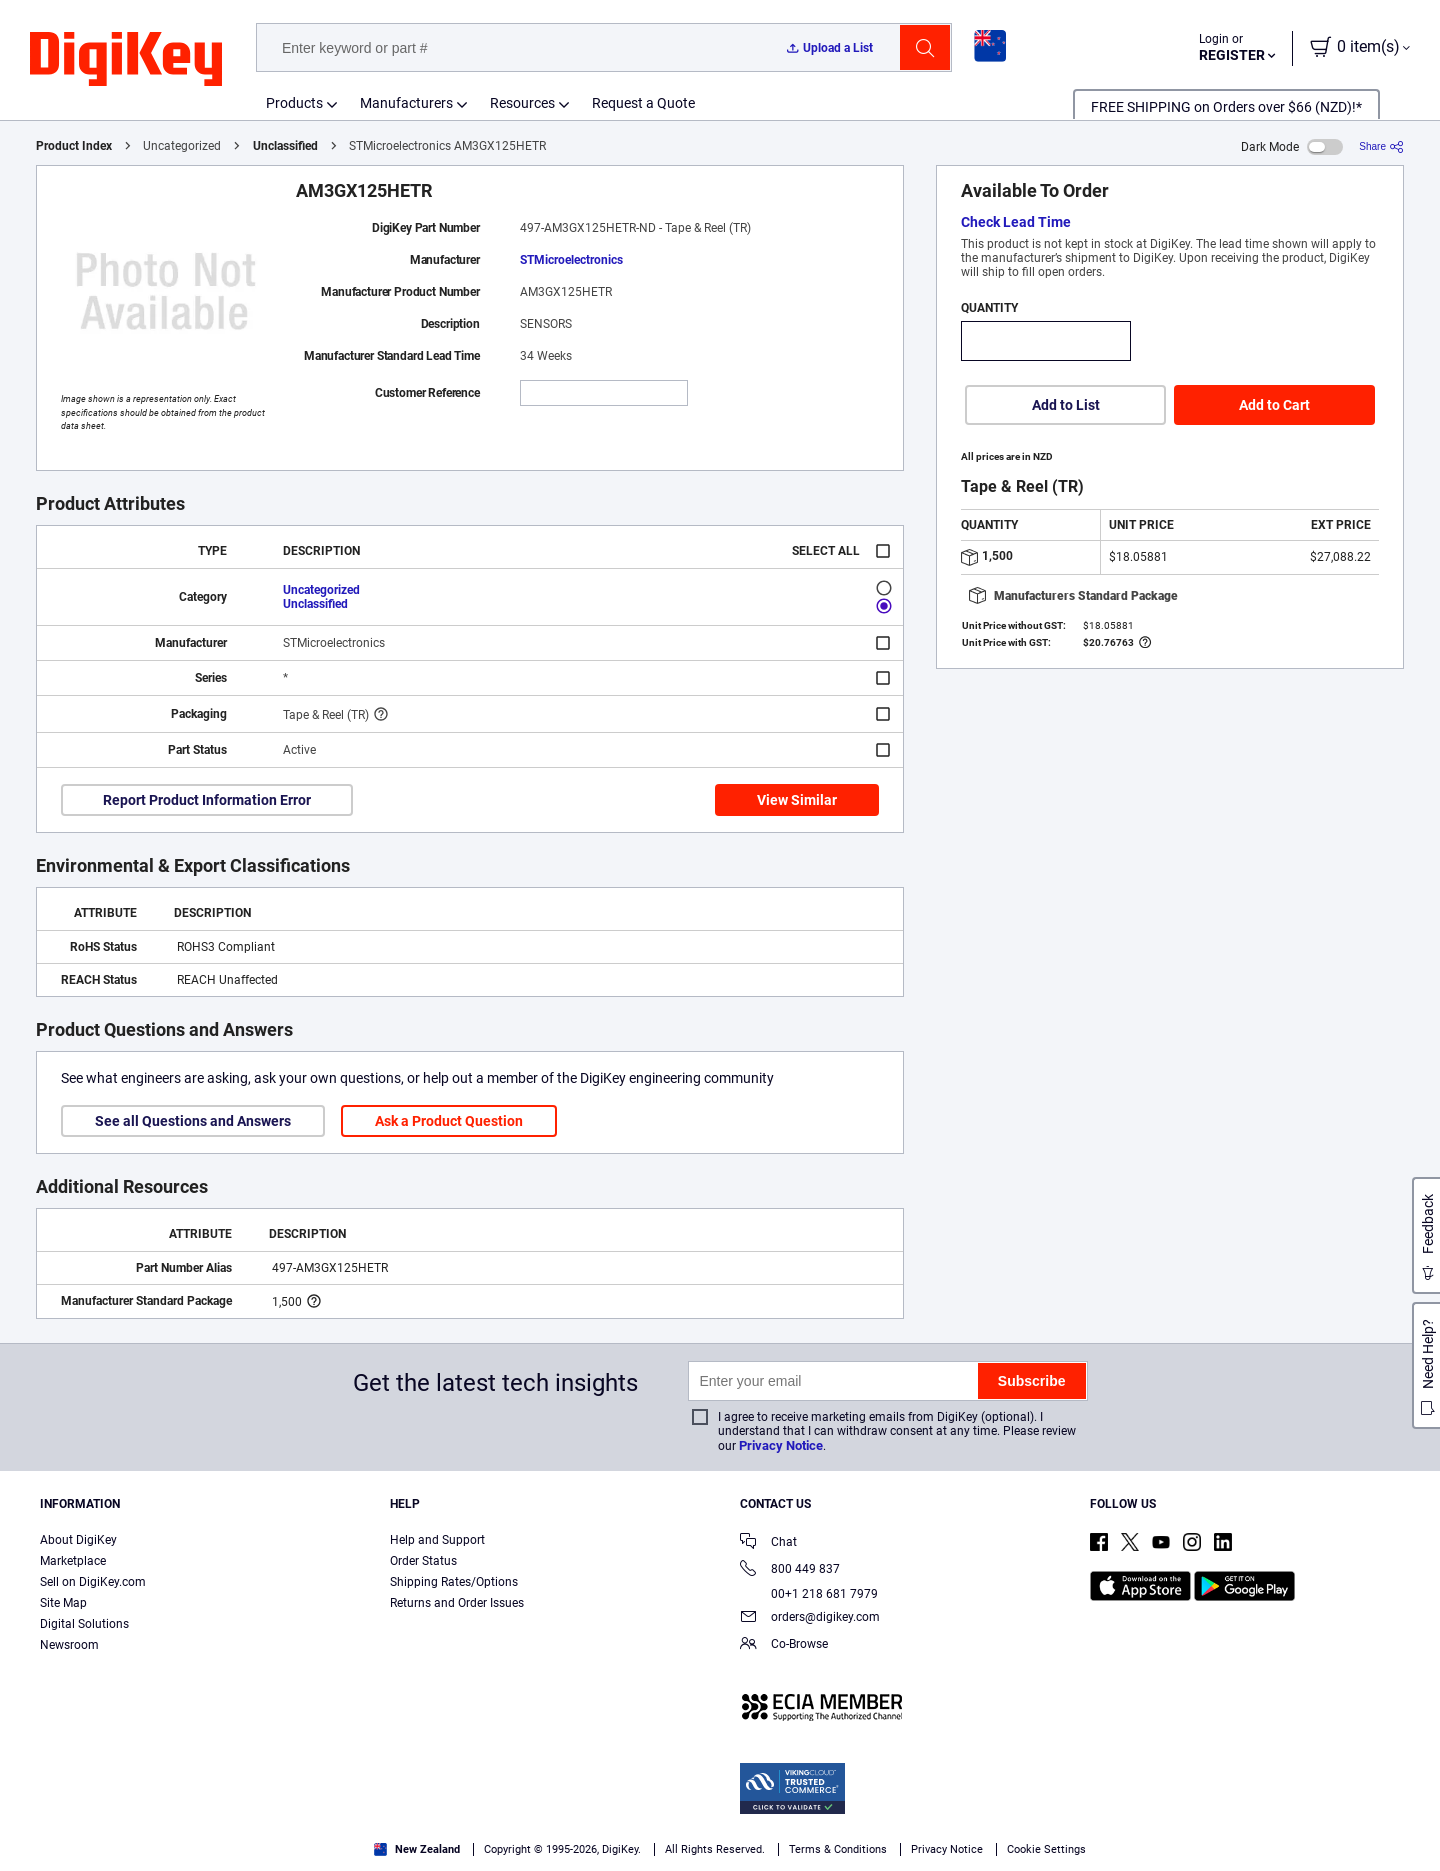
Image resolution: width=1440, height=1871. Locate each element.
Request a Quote (643, 103)
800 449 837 (790, 1570)
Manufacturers (406, 103)
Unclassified (285, 146)
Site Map (63, 1603)
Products (294, 103)
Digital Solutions (84, 1624)
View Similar (797, 800)
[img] (126, 60)
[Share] (1381, 146)
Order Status (423, 1561)
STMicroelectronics (571, 260)
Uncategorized (321, 590)
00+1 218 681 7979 (809, 1594)
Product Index (74, 146)
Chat (768, 1543)
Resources (522, 103)
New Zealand (417, 1849)
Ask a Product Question (449, 1121)
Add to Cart (1274, 405)
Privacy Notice (781, 1445)
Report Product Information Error (207, 800)
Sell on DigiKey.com (93, 1582)
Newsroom (69, 1645)
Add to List (1066, 405)
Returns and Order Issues (457, 1603)
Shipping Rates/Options (454, 1582)
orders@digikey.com (810, 1618)
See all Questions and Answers (193, 1121)
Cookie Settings (1046, 1849)
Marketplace (73, 1561)
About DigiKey (78, 1540)
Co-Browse (784, 1645)
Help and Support (437, 1540)
